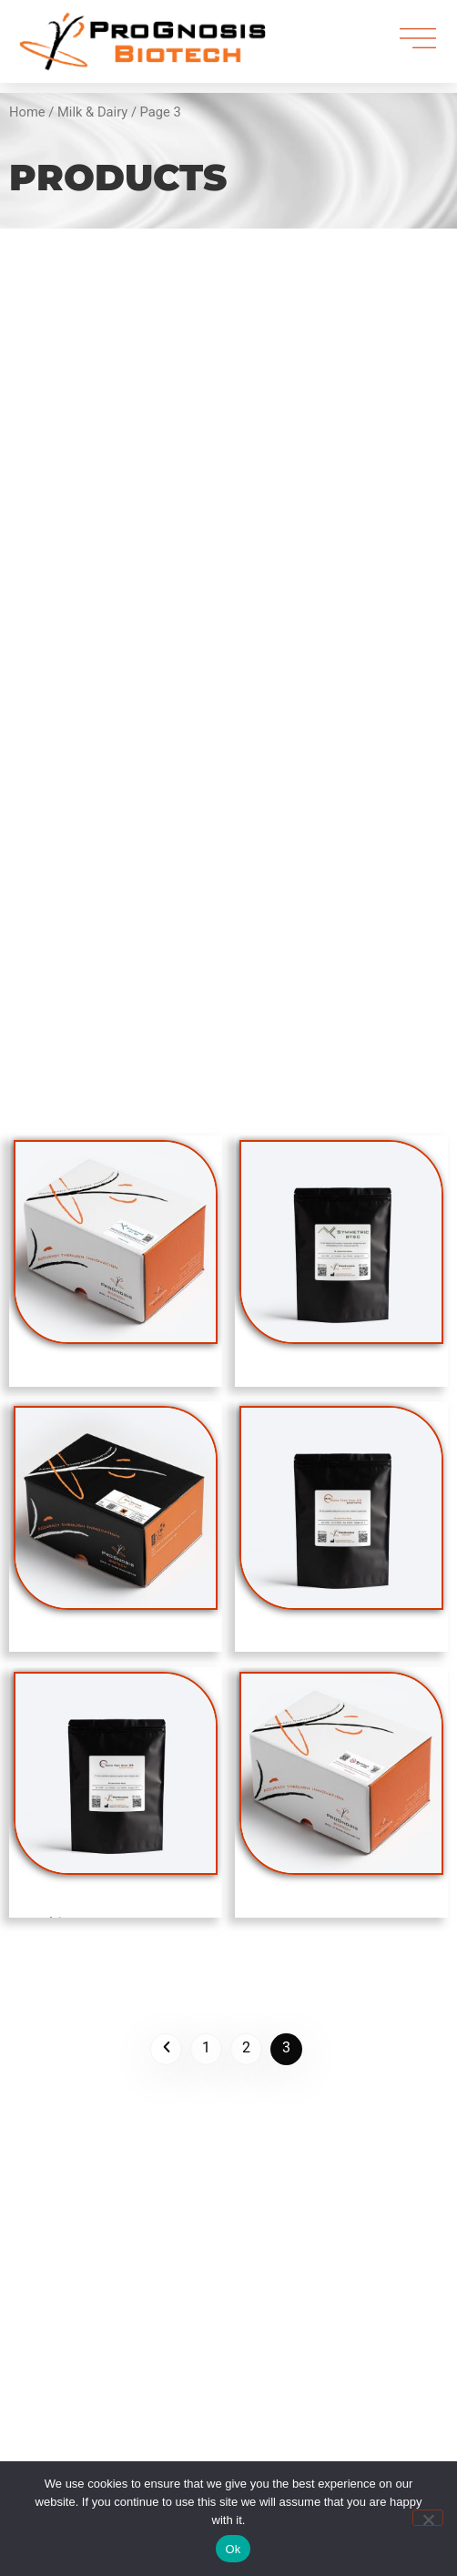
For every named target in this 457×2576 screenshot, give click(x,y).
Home (27, 112)
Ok (232, 2549)
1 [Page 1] (206, 2047)
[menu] (418, 39)
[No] (427, 2518)
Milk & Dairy (92, 112)
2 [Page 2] (246, 2047)
